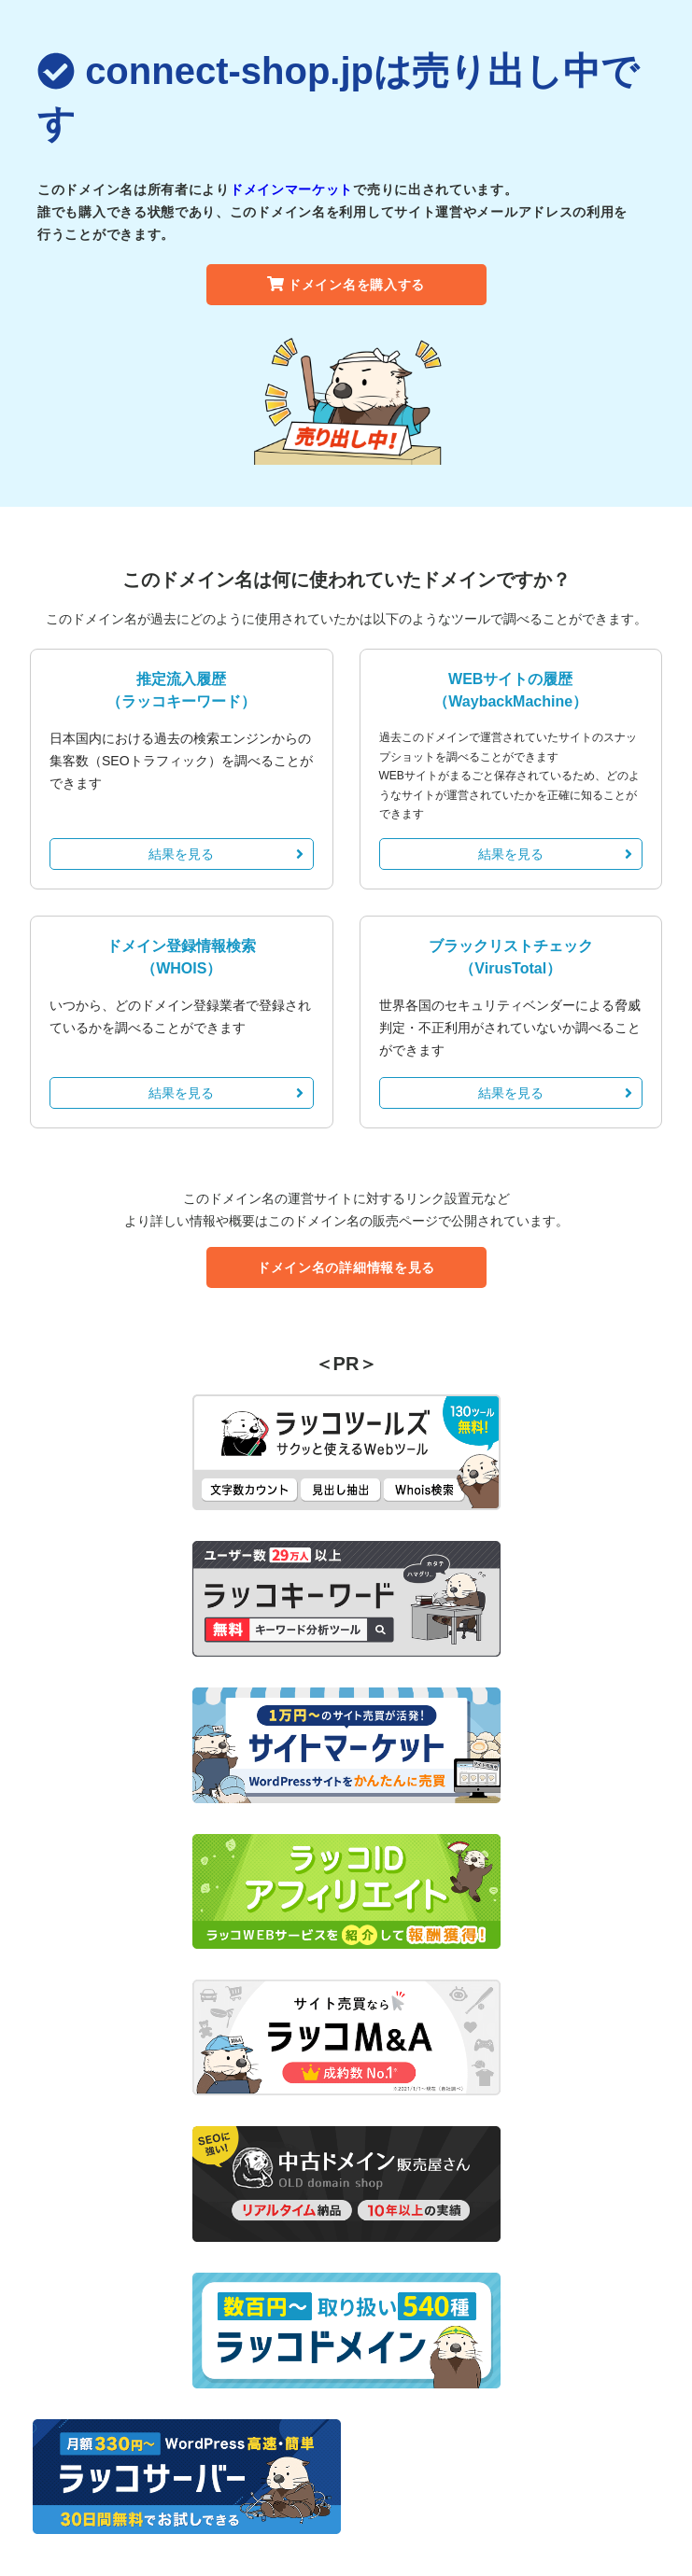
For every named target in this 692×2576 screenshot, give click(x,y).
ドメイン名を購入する (346, 284)
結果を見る (225, 854)
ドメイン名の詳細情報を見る (346, 1267)
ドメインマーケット (291, 189)
